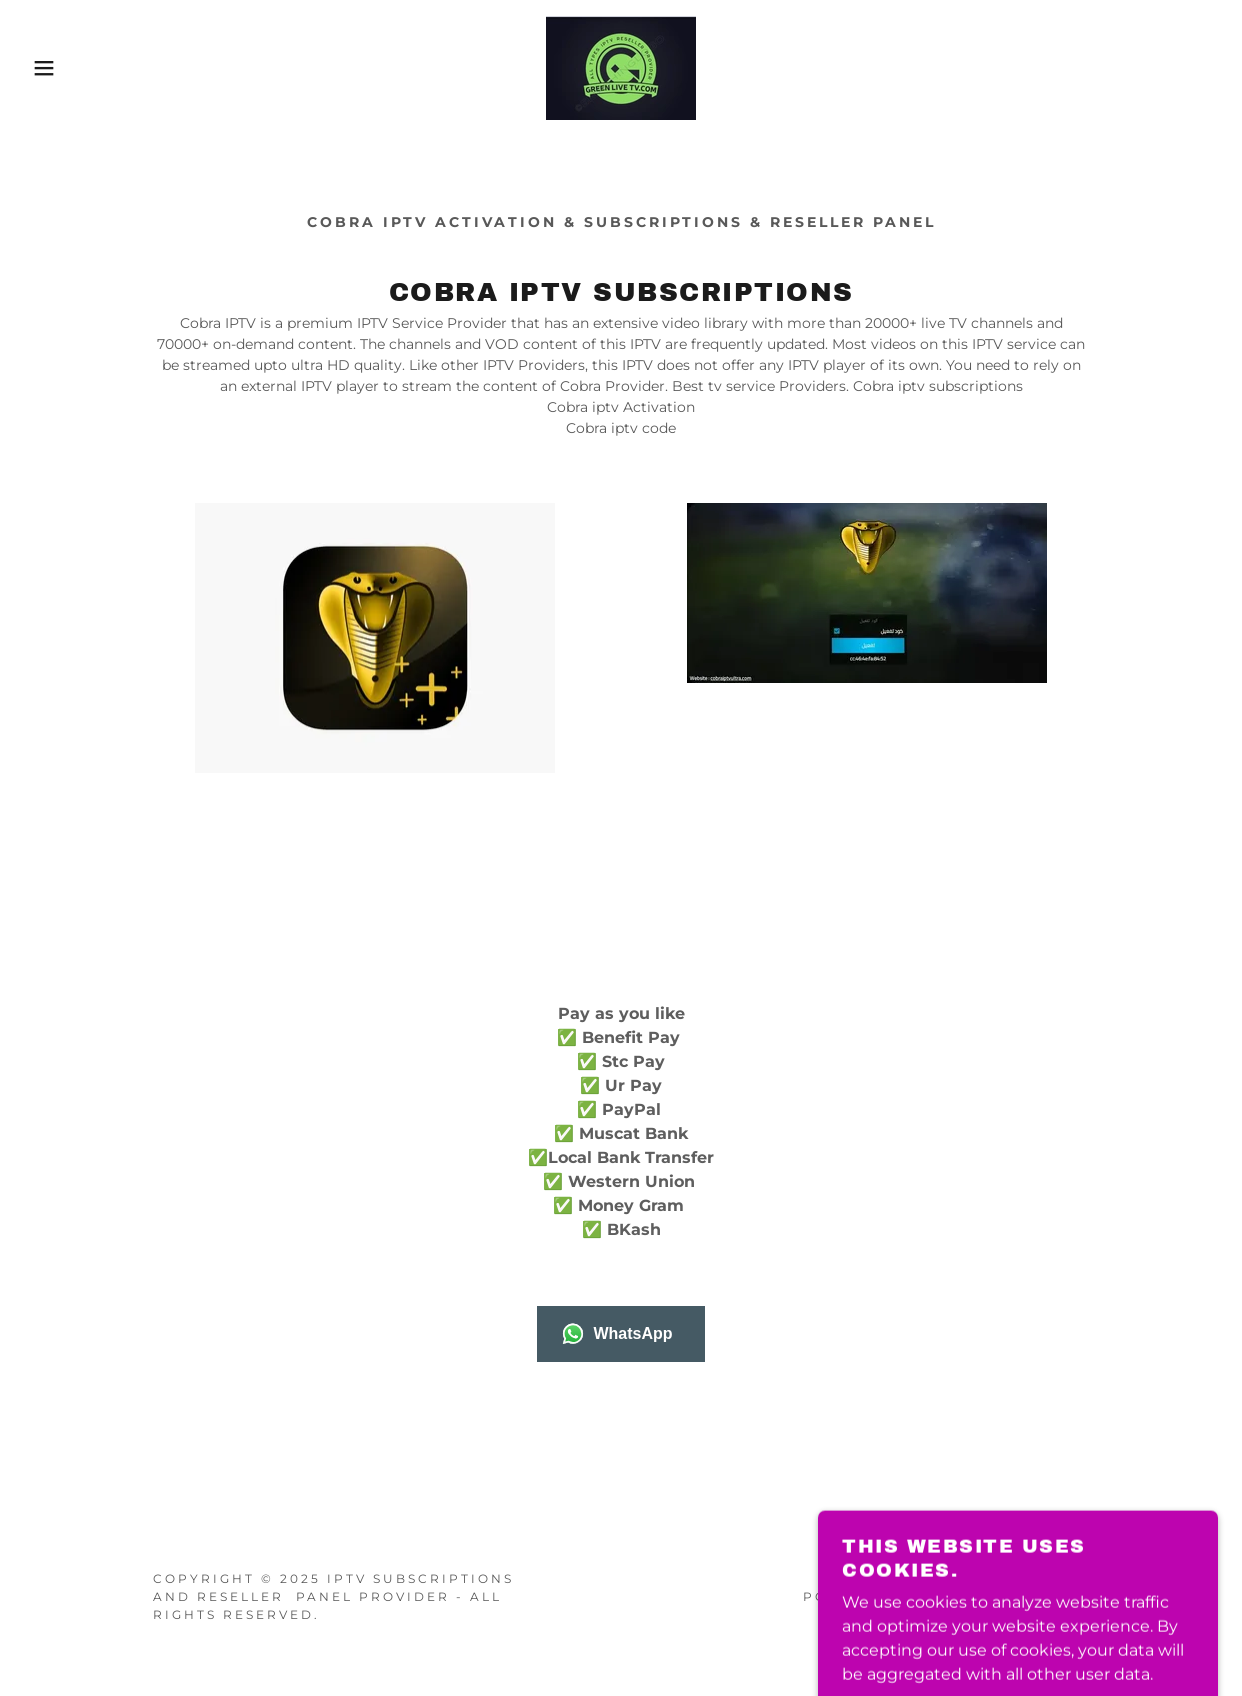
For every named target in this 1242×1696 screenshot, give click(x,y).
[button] (62, 68)
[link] (621, 66)
